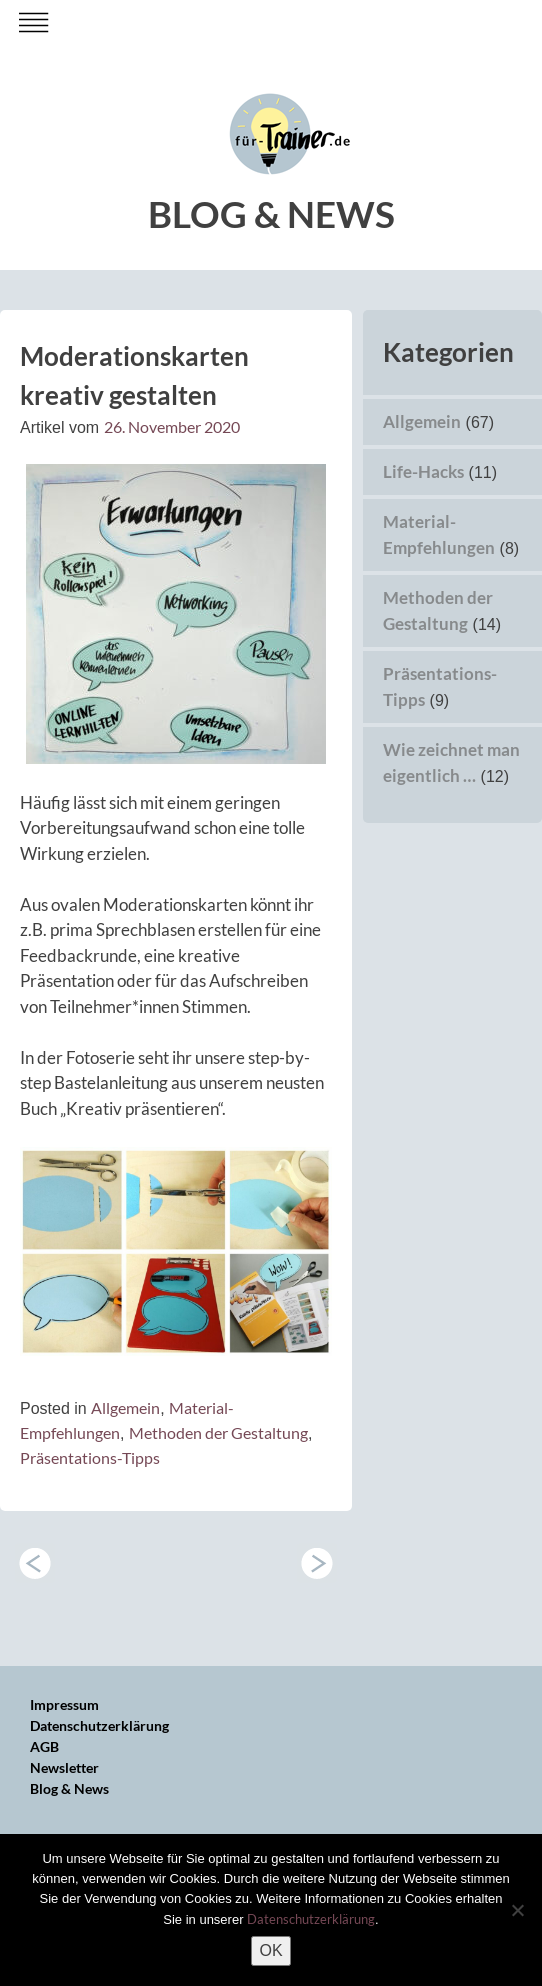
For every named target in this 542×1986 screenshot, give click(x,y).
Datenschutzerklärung (99, 1725)
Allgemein (125, 1407)
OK (270, 1950)
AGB (44, 1746)
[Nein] (517, 1910)
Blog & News (69, 1788)
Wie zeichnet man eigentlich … (317, 1563)
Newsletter (64, 1767)
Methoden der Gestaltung (218, 1432)
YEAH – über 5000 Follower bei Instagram (35, 1563)
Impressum (64, 1704)
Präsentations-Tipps (90, 1457)
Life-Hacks (423, 471)
